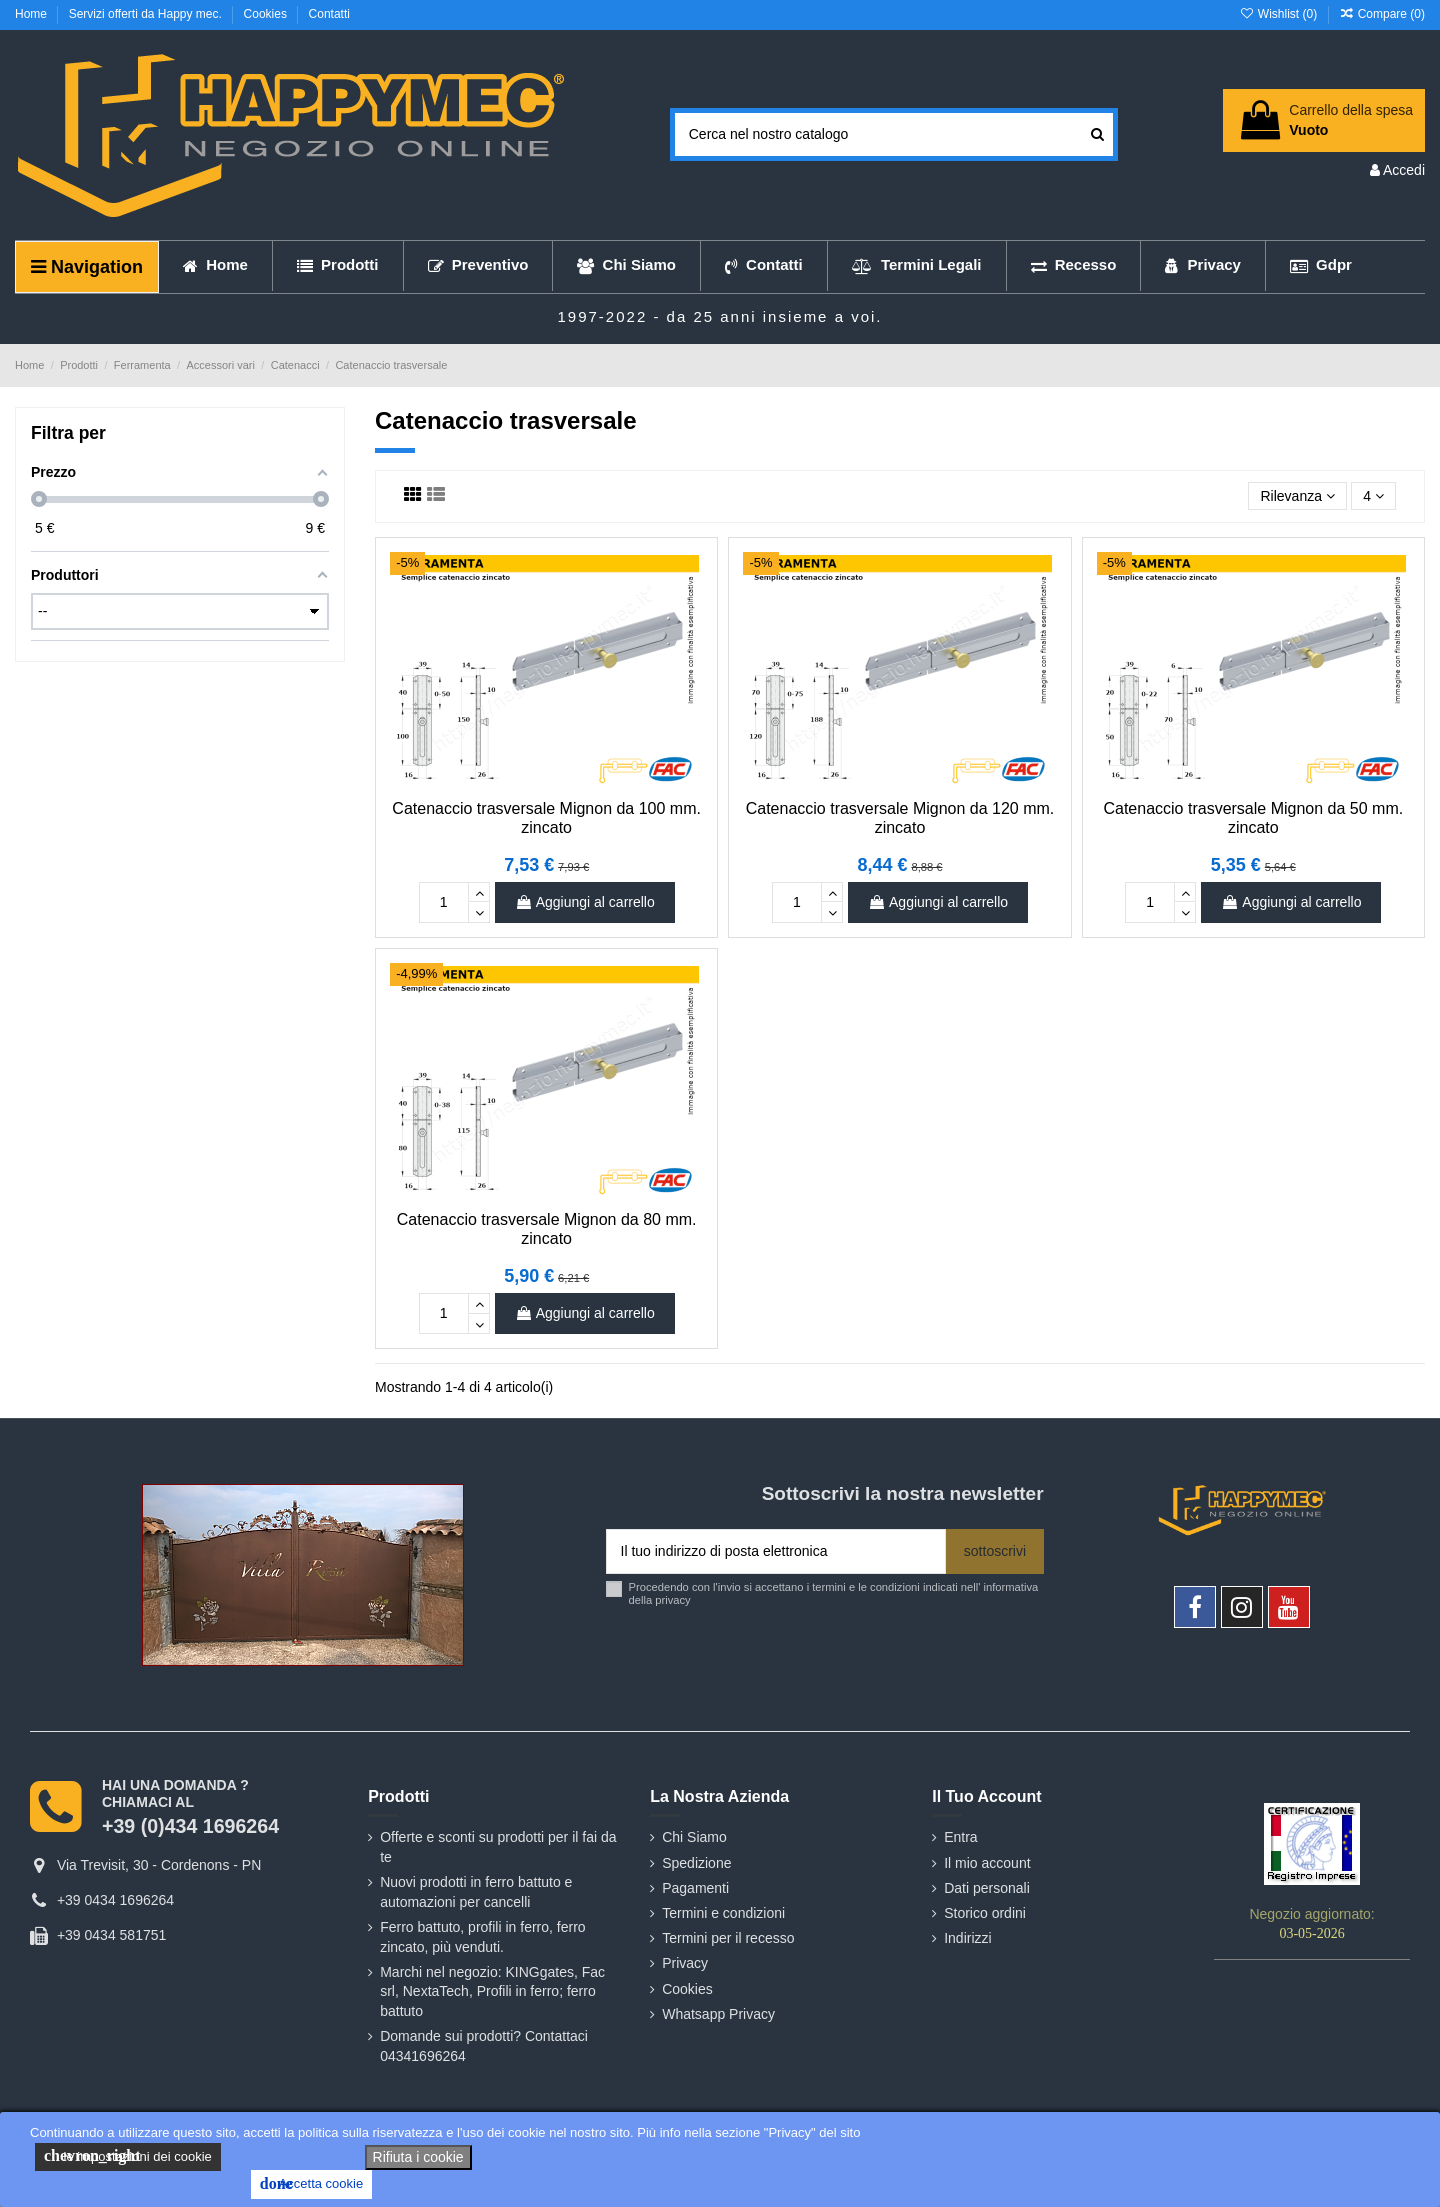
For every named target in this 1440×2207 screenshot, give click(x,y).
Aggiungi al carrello (585, 902)
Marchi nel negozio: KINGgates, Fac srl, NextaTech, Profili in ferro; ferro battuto (492, 1991)
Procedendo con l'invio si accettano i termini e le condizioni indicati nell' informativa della (834, 1593)
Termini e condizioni (723, 1913)
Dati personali (987, 1888)
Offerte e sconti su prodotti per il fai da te (498, 1847)
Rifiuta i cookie (418, 2157)
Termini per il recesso (728, 1938)
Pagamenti (695, 1888)
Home (32, 14)
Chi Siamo (694, 1837)
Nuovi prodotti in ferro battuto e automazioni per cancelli (476, 1892)
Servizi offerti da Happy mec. (147, 14)
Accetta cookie (311, 2184)
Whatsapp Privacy (718, 2014)
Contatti (329, 14)
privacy (672, 1600)
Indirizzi (967, 1938)
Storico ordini (985, 1913)
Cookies (267, 14)
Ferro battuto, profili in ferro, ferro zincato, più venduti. (482, 1937)
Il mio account (987, 1863)
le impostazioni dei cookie (128, 2156)
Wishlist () (1279, 14)
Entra (960, 1837)
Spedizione (696, 1863)
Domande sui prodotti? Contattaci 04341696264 (484, 2046)
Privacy (685, 1963)
